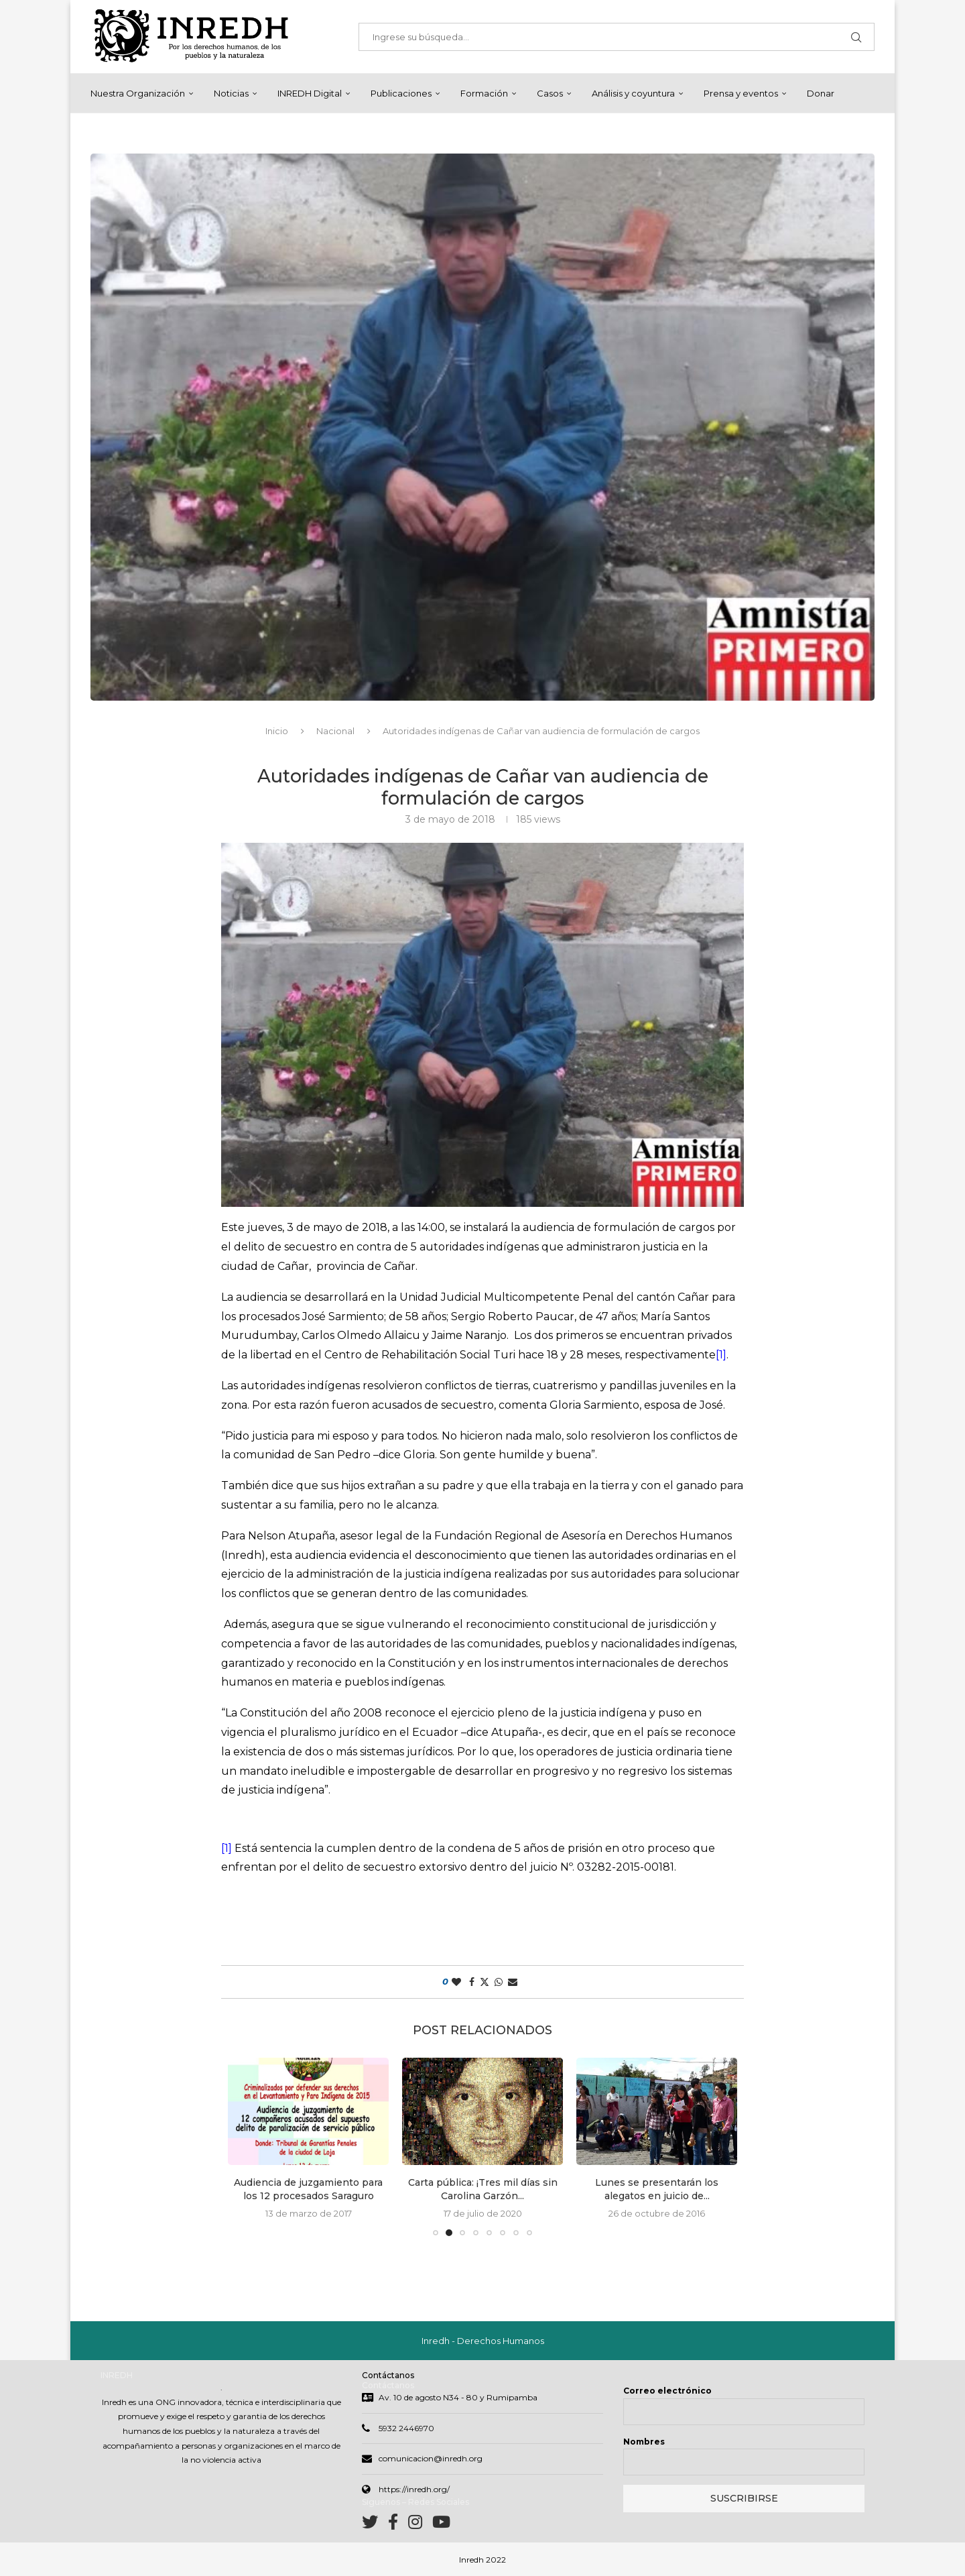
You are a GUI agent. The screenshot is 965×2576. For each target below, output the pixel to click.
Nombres (644, 2442)
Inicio (276, 730)
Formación (484, 93)
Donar (820, 93)
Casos (550, 93)
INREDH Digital (309, 93)
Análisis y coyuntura (633, 93)
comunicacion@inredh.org (430, 2458)
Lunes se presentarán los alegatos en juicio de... (656, 2189)
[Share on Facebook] (471, 1982)
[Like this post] (456, 1982)
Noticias (231, 93)
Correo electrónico (667, 2391)
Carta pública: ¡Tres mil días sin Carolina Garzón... (483, 2189)
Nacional (335, 730)
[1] (721, 1354)
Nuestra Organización (137, 93)
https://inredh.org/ (414, 2489)
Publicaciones (401, 93)
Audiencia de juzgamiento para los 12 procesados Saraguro (308, 2189)
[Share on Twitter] (484, 1982)
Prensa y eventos (741, 93)
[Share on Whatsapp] (499, 1982)
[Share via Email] (512, 1982)
